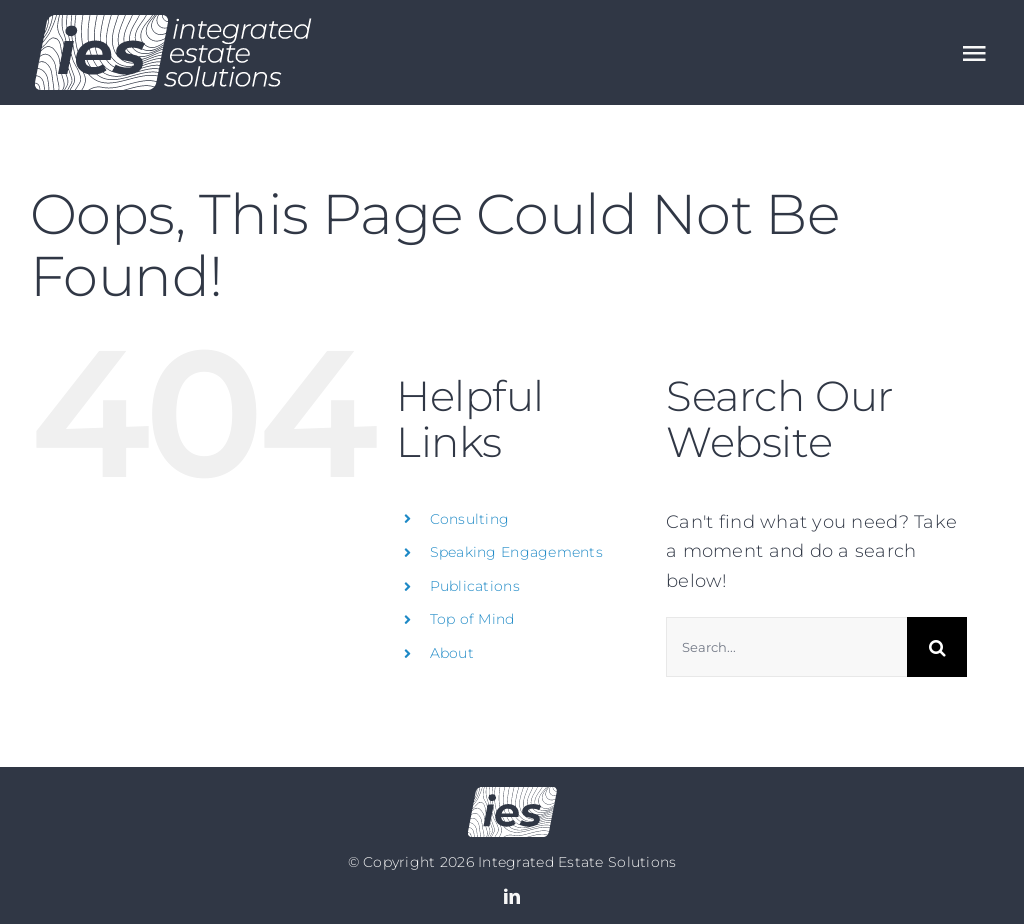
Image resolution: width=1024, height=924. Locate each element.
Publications (475, 586)
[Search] (937, 647)
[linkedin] (512, 896)
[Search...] (786, 647)
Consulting (470, 519)
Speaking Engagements (516, 552)
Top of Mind (472, 619)
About (452, 653)
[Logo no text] (512, 796)
